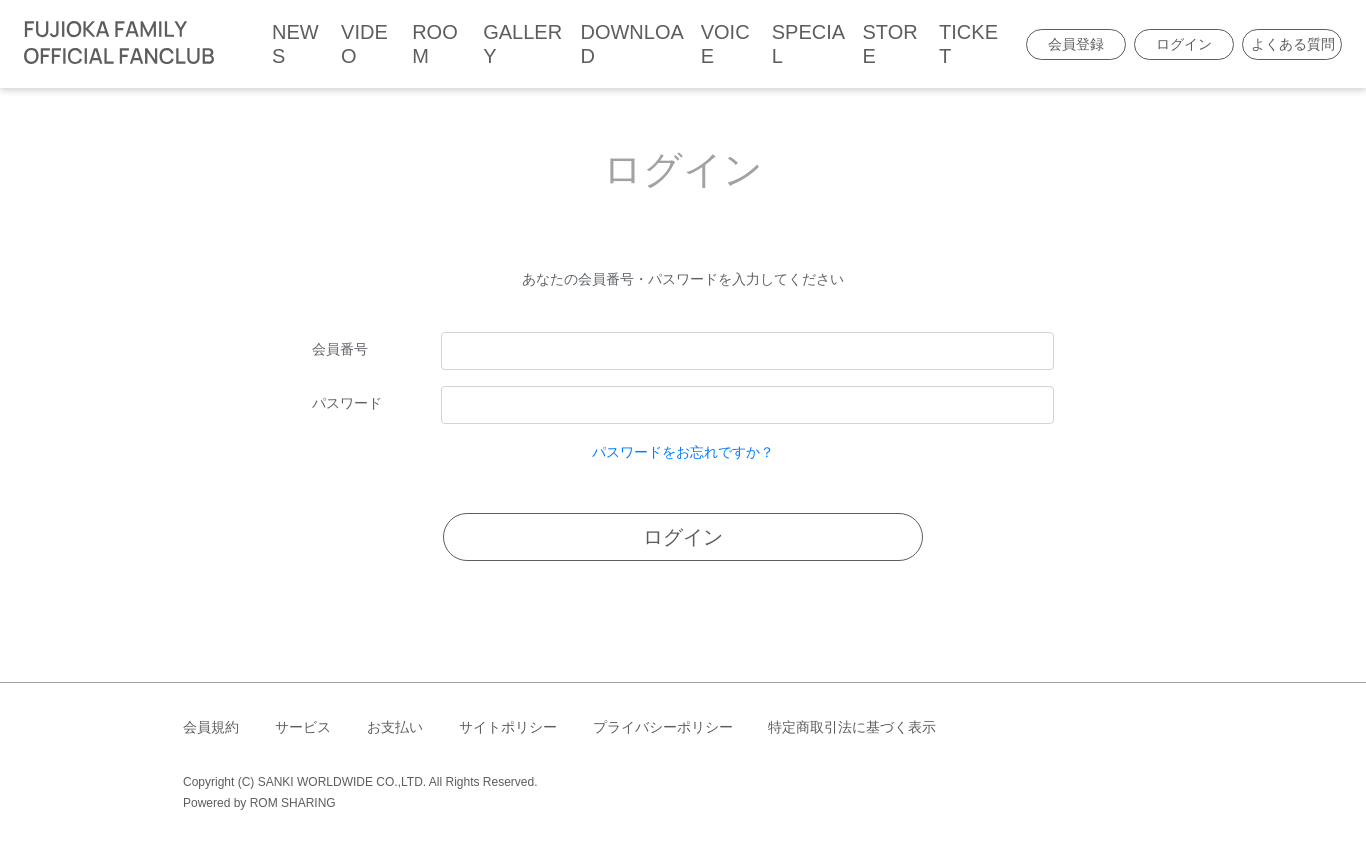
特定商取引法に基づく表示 (852, 727)
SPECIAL (808, 44)
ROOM (435, 44)
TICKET (968, 44)
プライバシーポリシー (663, 727)
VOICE (725, 44)
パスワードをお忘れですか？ (683, 452)
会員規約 (211, 727)
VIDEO (364, 44)
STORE (889, 44)
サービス (303, 727)
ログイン (1184, 44)
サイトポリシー (508, 727)
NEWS (295, 44)
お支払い (395, 727)
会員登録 (1076, 44)
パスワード (347, 403)
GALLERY (522, 44)
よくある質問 (1293, 44)
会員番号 (340, 349)
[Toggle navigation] (235, 44)
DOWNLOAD (631, 44)
